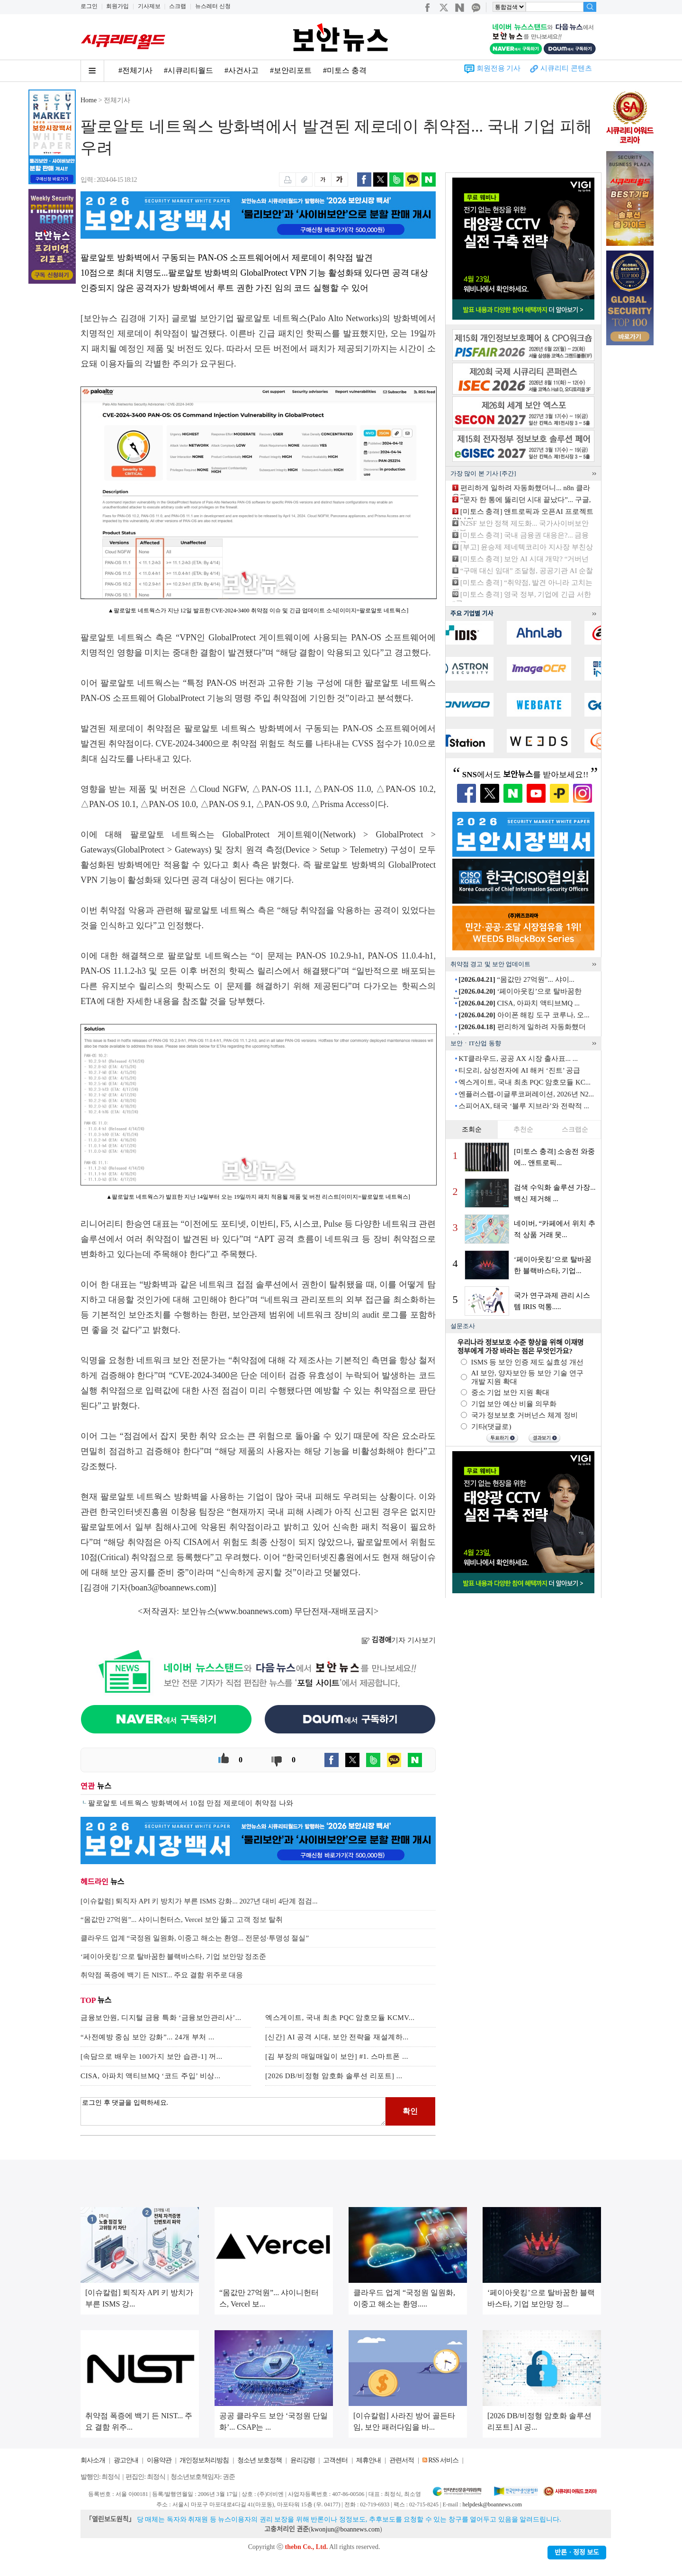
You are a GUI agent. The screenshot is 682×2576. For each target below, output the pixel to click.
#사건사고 (241, 70)
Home (89, 100)
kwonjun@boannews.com (345, 2529)
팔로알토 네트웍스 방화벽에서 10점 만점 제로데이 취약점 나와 (190, 1803)
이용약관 (159, 2460)
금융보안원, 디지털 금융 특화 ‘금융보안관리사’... (161, 2017)
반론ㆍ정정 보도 (577, 2552)
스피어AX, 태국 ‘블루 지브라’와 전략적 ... (523, 1106)
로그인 (89, 6)
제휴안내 (368, 2460)
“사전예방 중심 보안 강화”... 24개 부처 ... (148, 2037)
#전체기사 (135, 70)
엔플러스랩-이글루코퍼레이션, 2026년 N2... (526, 1094)
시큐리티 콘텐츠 (566, 68)
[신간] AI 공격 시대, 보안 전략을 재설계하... (337, 2037)
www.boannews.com (253, 1611)
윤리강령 (302, 2460)
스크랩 (177, 6)
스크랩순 (575, 1129)
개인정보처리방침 (204, 2460)
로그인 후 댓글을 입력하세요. (233, 2111)
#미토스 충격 (345, 70)
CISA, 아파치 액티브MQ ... (519, 1003)
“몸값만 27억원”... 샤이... (516, 979)
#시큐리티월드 (188, 70)
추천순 (523, 1129)
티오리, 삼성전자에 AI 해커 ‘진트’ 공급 (519, 1070)
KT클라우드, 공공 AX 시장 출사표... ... (518, 1058)
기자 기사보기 (398, 1640)
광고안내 (126, 2460)
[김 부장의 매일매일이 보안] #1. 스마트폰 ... (336, 2056)
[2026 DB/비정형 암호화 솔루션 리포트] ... (334, 2076)
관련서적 (401, 2460)
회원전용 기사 (498, 68)
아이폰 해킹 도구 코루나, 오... (523, 1015)
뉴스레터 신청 (213, 6)
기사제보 (149, 6)
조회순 (472, 1129)
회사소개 (93, 2460)
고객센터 (335, 2460)
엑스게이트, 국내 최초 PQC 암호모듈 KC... (524, 1082)
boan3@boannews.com (171, 1587)
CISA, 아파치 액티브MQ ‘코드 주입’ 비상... (150, 2076)
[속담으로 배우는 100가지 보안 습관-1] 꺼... (152, 2056)
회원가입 (117, 6)
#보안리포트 (291, 70)
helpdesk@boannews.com (491, 2504)
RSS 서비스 (443, 2460)
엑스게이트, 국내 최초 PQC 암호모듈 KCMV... (340, 2017)
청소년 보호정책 (259, 2460)
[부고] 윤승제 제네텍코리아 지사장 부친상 (526, 547)
